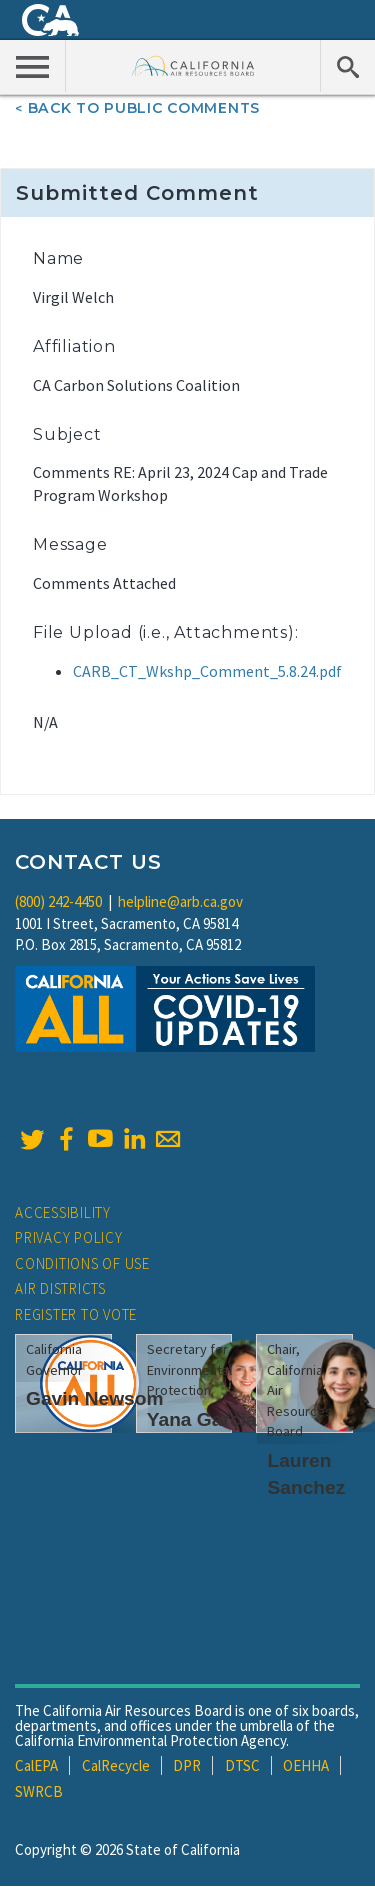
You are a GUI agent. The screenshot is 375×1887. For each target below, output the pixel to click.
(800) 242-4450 (58, 901)
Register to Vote (76, 1314)
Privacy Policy (69, 1237)
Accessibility (63, 1212)
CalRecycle (116, 1765)
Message (70, 544)
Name (58, 258)
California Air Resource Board (193, 65)
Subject (67, 434)
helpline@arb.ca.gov (180, 901)
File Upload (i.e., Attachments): (166, 632)
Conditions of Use (82, 1263)
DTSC (242, 1765)
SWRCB (39, 1791)
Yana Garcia (202, 1419)
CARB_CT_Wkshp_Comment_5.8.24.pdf (207, 671)
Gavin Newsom (95, 1398)
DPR (187, 1765)
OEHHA (306, 1765)
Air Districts (60, 1288)
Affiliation (74, 346)
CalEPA (36, 1765)
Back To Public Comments (144, 108)
